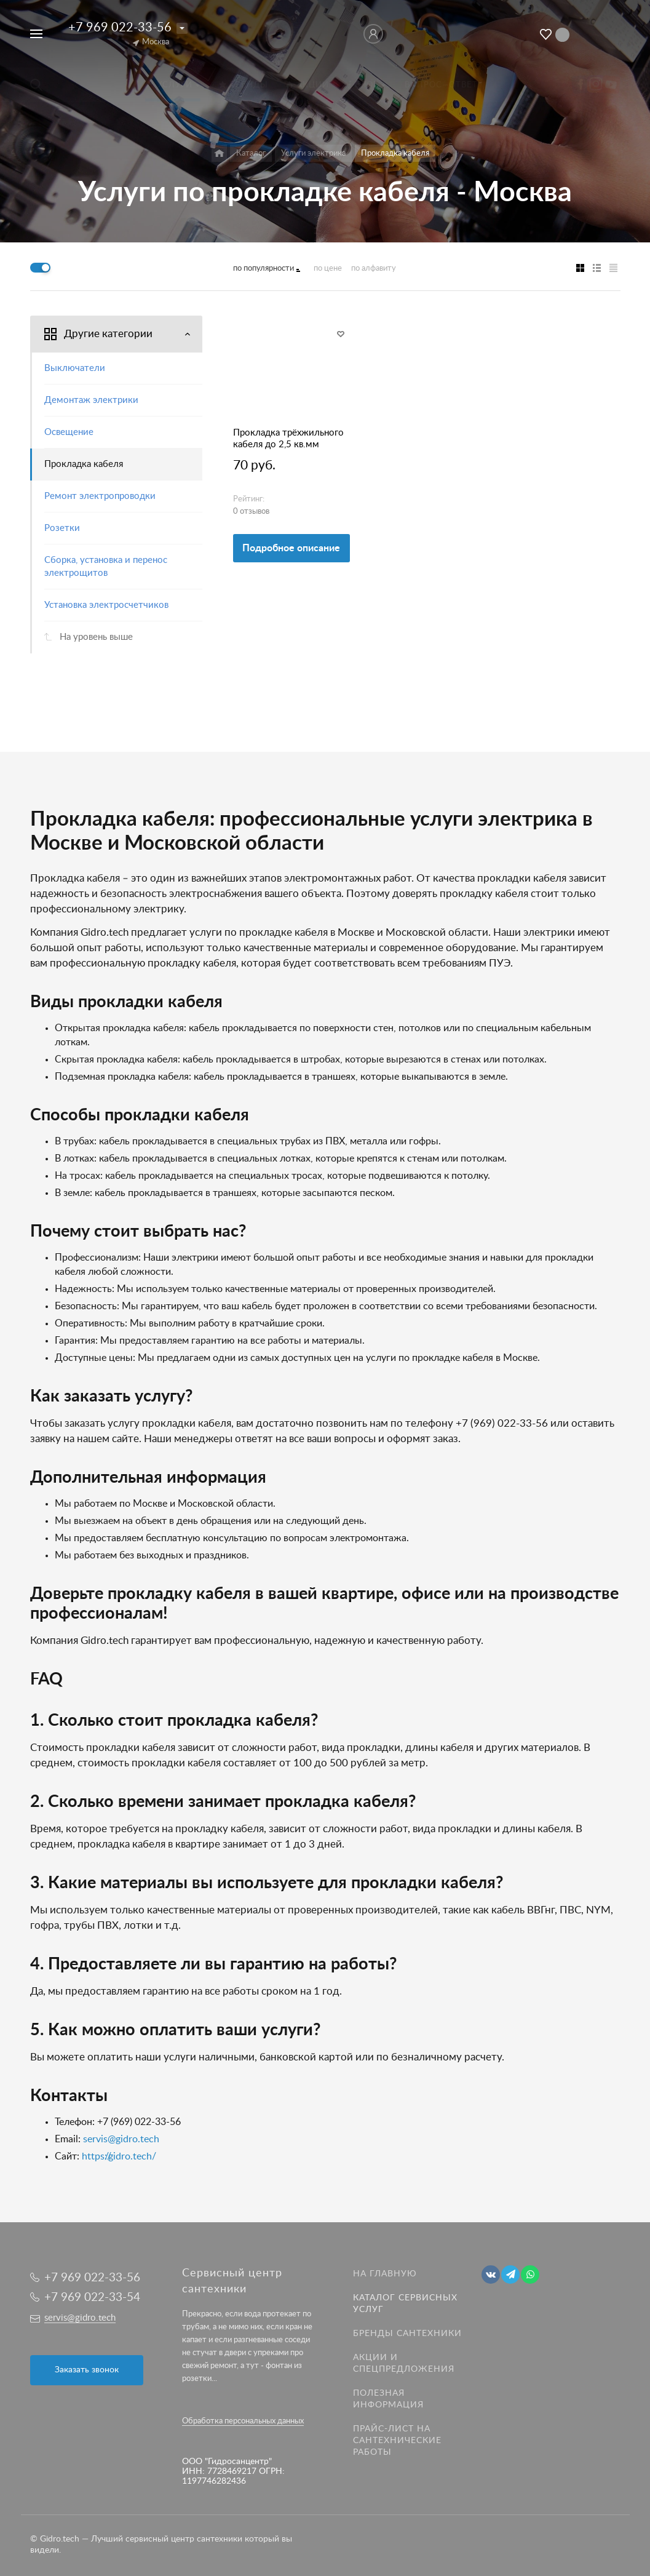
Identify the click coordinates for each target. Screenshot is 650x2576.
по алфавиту (373, 269)
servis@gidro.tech (121, 2139)
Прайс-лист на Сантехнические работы (397, 2441)
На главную (385, 2274)
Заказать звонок (87, 2370)
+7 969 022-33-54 (92, 2297)
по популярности (263, 269)
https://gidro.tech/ (119, 2156)
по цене (328, 269)
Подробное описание (291, 548)
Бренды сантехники (407, 2333)
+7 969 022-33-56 (120, 28)
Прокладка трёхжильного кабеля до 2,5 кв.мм (288, 438)
